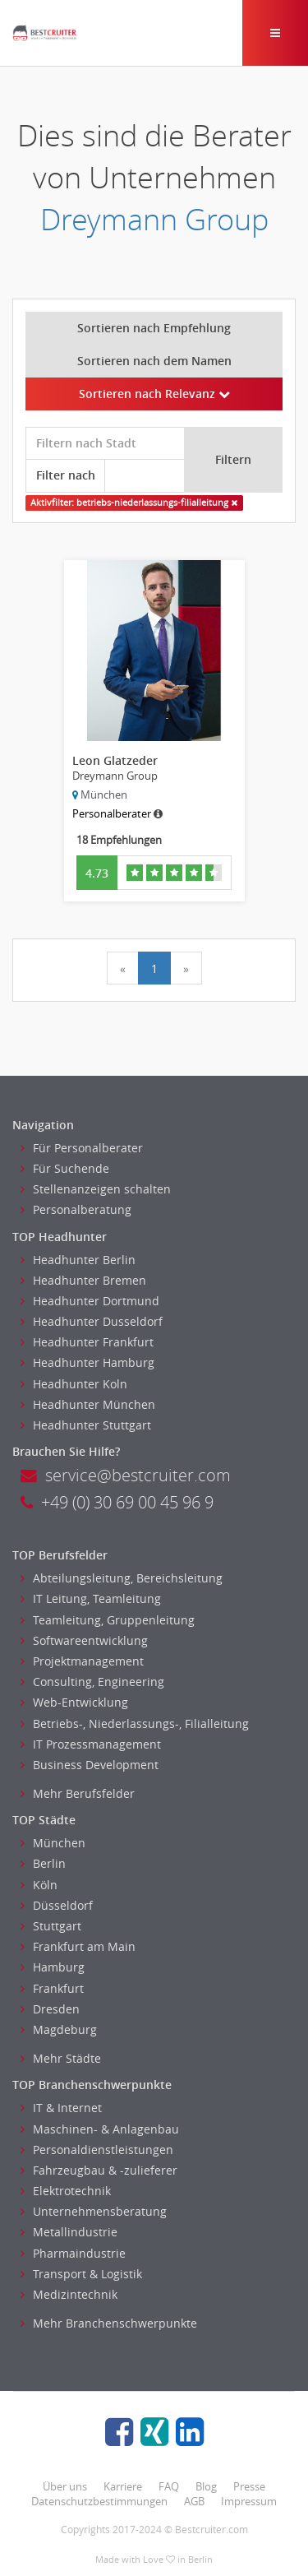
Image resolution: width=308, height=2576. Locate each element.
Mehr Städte (61, 2058)
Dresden (50, 2009)
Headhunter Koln (74, 1384)
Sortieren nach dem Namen (154, 360)
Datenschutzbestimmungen (99, 2501)
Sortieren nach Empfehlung (154, 328)
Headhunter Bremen (83, 1280)
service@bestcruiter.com (126, 1475)
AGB (194, 2501)
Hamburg (53, 1967)
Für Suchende (65, 1168)
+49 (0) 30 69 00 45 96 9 (117, 1502)
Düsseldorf (57, 1905)
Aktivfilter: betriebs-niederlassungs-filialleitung (133, 502)
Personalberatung (76, 1209)
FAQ (169, 2486)
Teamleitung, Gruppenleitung (108, 1620)
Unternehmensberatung (94, 2211)
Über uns (65, 2486)
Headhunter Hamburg (87, 1362)
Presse (249, 2486)
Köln (39, 1885)
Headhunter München (88, 1404)
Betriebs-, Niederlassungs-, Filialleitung (135, 1723)
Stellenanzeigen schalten (96, 1189)
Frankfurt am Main (78, 1946)
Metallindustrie (69, 2232)
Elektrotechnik (66, 2190)
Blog (206, 2486)
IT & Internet (61, 2107)
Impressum (249, 2501)
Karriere (122, 2486)
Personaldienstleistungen (97, 2149)
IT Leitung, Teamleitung (91, 1598)
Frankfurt (52, 1988)
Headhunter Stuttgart (86, 1425)
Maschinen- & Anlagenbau (100, 2129)
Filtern (233, 459)
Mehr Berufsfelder (78, 1793)
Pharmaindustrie (73, 2253)
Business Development (90, 1764)
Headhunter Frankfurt (87, 1342)
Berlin (43, 1863)
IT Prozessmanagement (91, 1744)
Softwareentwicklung (84, 1640)
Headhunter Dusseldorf (92, 1321)
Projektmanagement (82, 1661)
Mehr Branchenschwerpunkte (109, 2323)
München (53, 1843)
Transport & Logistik (81, 2274)
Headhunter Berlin (78, 1259)
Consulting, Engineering (92, 1681)
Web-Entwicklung (74, 1702)
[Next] (186, 968)
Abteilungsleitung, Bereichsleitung (122, 1578)
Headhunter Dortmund (90, 1301)
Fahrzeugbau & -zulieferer (99, 2170)
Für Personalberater (82, 1148)
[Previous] (123, 968)
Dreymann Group (154, 219)
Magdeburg (59, 2029)
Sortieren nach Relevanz (154, 393)
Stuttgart (51, 1926)
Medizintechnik (69, 2294)
